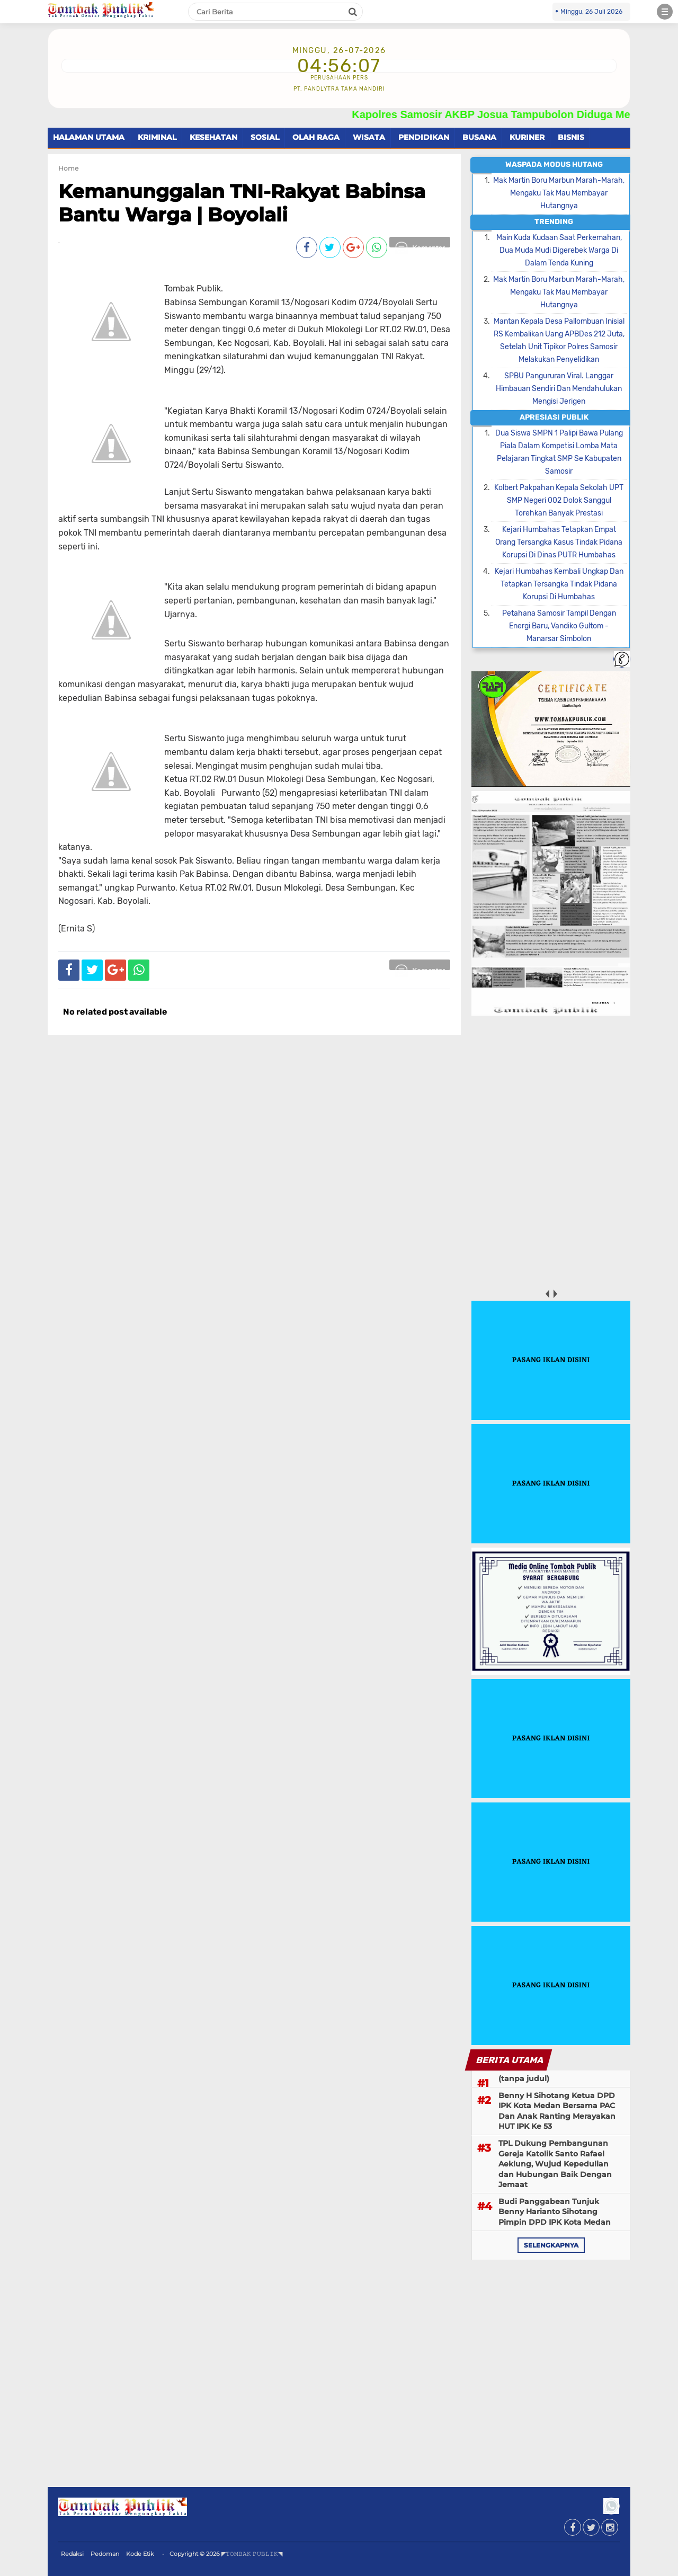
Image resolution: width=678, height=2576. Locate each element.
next (555, 1294)
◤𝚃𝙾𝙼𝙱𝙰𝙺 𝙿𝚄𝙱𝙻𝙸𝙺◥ (251, 2553)
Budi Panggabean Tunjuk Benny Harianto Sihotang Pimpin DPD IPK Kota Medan (554, 2212)
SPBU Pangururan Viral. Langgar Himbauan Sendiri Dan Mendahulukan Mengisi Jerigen (559, 388)
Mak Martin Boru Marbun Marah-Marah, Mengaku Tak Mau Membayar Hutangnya (559, 193)
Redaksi (72, 2553)
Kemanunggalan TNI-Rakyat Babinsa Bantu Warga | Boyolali (241, 203)
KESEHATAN (213, 137)
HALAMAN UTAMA (88, 137)
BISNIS (571, 137)
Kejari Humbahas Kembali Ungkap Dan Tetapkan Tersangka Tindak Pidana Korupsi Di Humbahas (559, 584)
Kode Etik (140, 2553)
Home (68, 168)
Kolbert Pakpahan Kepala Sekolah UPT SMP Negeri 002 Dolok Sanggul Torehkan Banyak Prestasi (558, 500)
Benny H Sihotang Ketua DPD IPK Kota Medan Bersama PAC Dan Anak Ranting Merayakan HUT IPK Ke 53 (556, 2111)
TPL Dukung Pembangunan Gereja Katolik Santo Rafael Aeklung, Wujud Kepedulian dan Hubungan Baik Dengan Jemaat (555, 2163)
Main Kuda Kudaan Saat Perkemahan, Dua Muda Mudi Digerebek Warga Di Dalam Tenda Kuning (559, 250)
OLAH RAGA (316, 137)
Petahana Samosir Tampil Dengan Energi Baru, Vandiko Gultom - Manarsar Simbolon (559, 626)
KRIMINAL (157, 137)
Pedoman (105, 2553)
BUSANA (479, 137)
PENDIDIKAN (423, 137)
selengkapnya (551, 2245)
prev (547, 1294)
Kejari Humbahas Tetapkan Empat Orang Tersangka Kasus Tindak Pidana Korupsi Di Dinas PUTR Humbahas (558, 542)
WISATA (369, 137)
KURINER (527, 137)
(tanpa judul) (523, 2078)
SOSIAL (265, 137)
